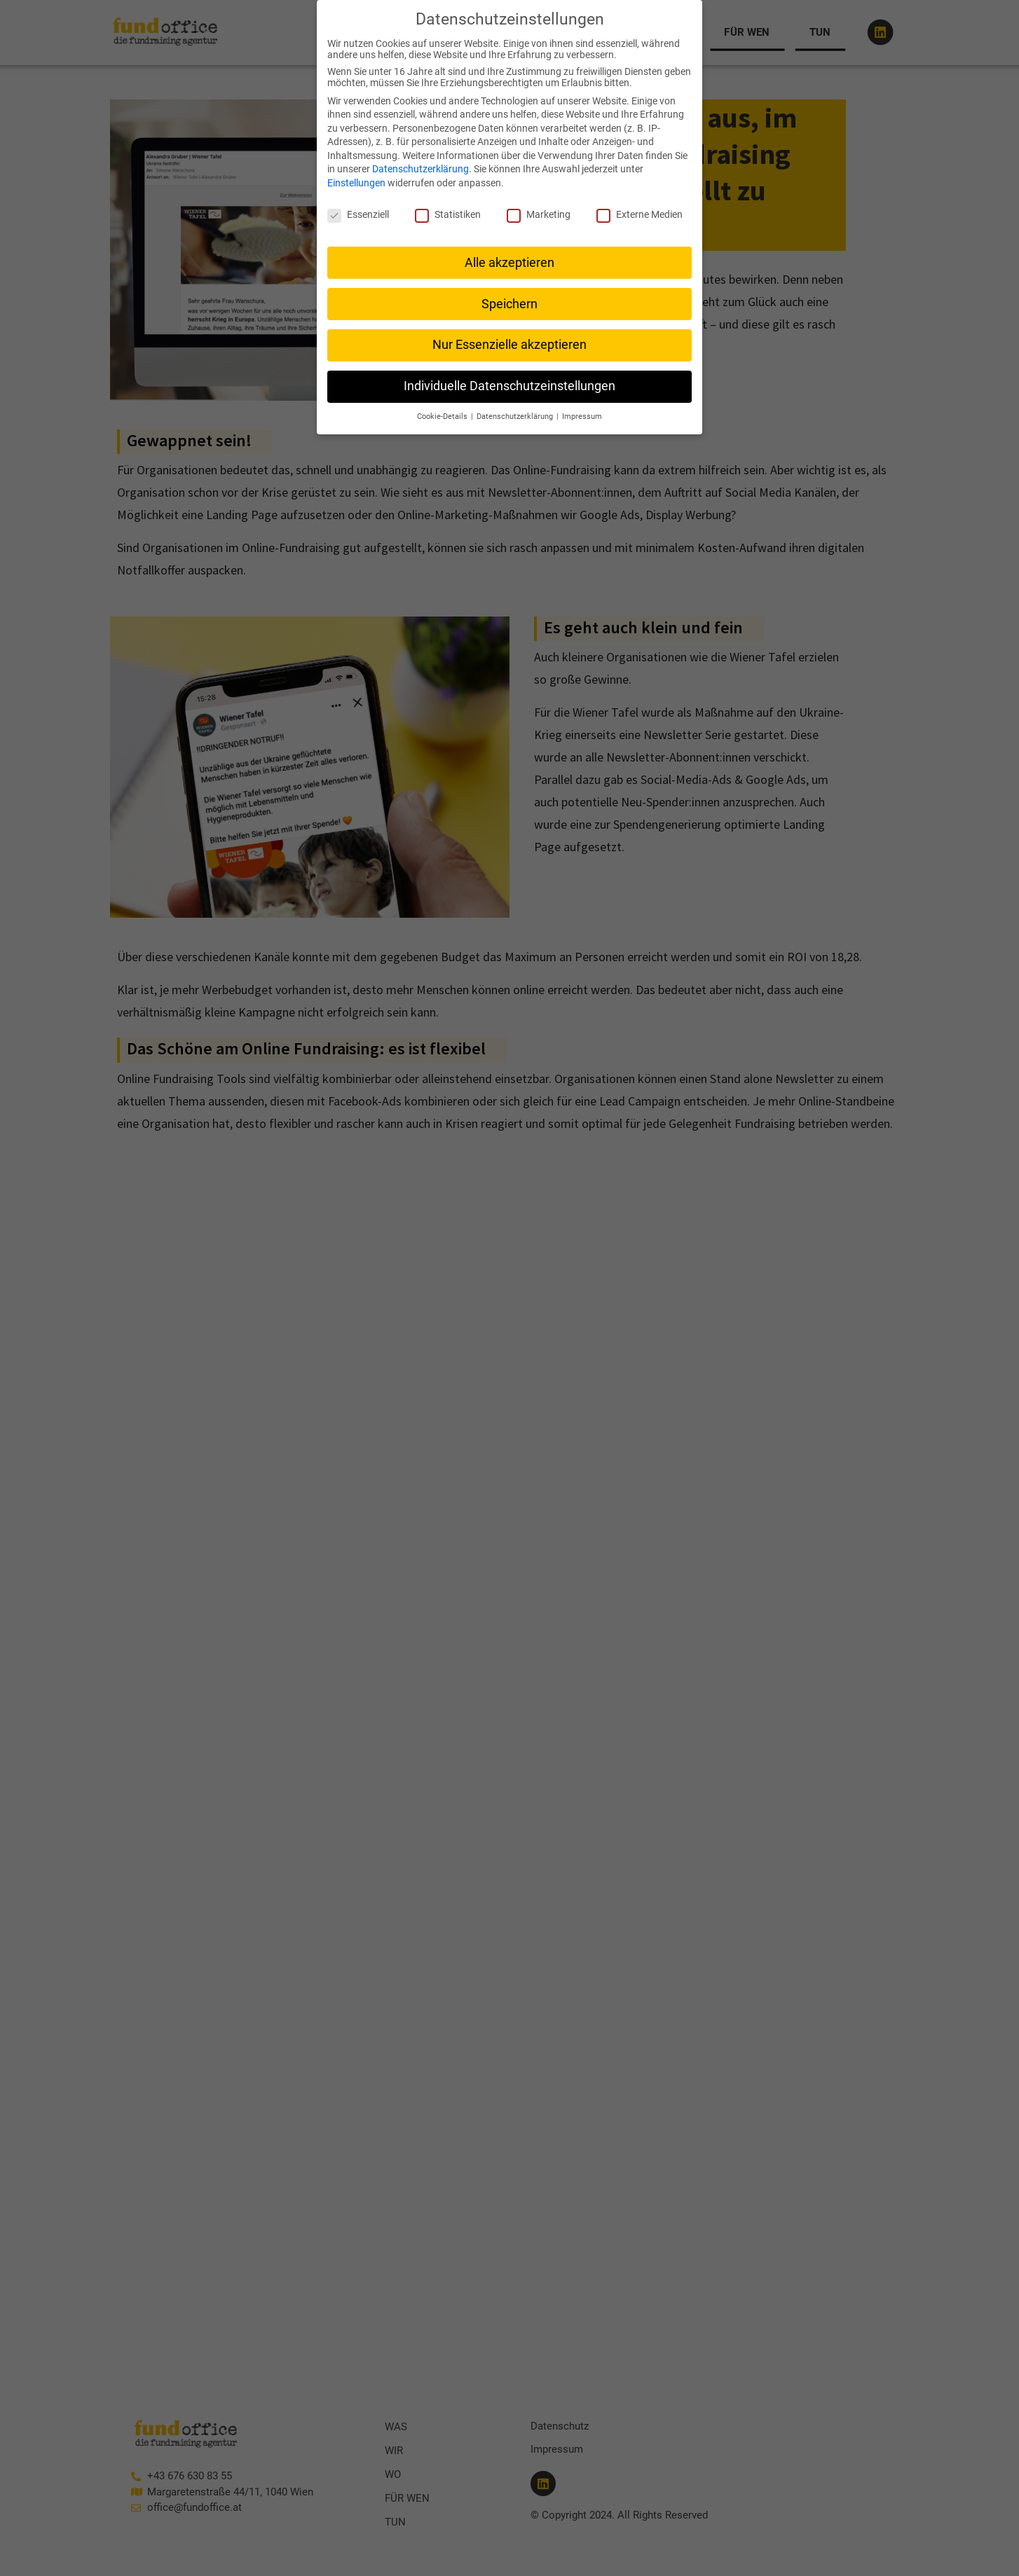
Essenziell (358, 213)
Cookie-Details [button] (443, 415)
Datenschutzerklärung (420, 168)
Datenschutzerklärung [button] (516, 415)
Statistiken (448, 213)
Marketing (538, 213)
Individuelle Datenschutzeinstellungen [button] (509, 386)
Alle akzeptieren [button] (509, 262)
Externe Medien (639, 213)
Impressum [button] (582, 415)
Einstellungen (356, 182)
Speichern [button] (509, 303)
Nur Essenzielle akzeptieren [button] (509, 345)
